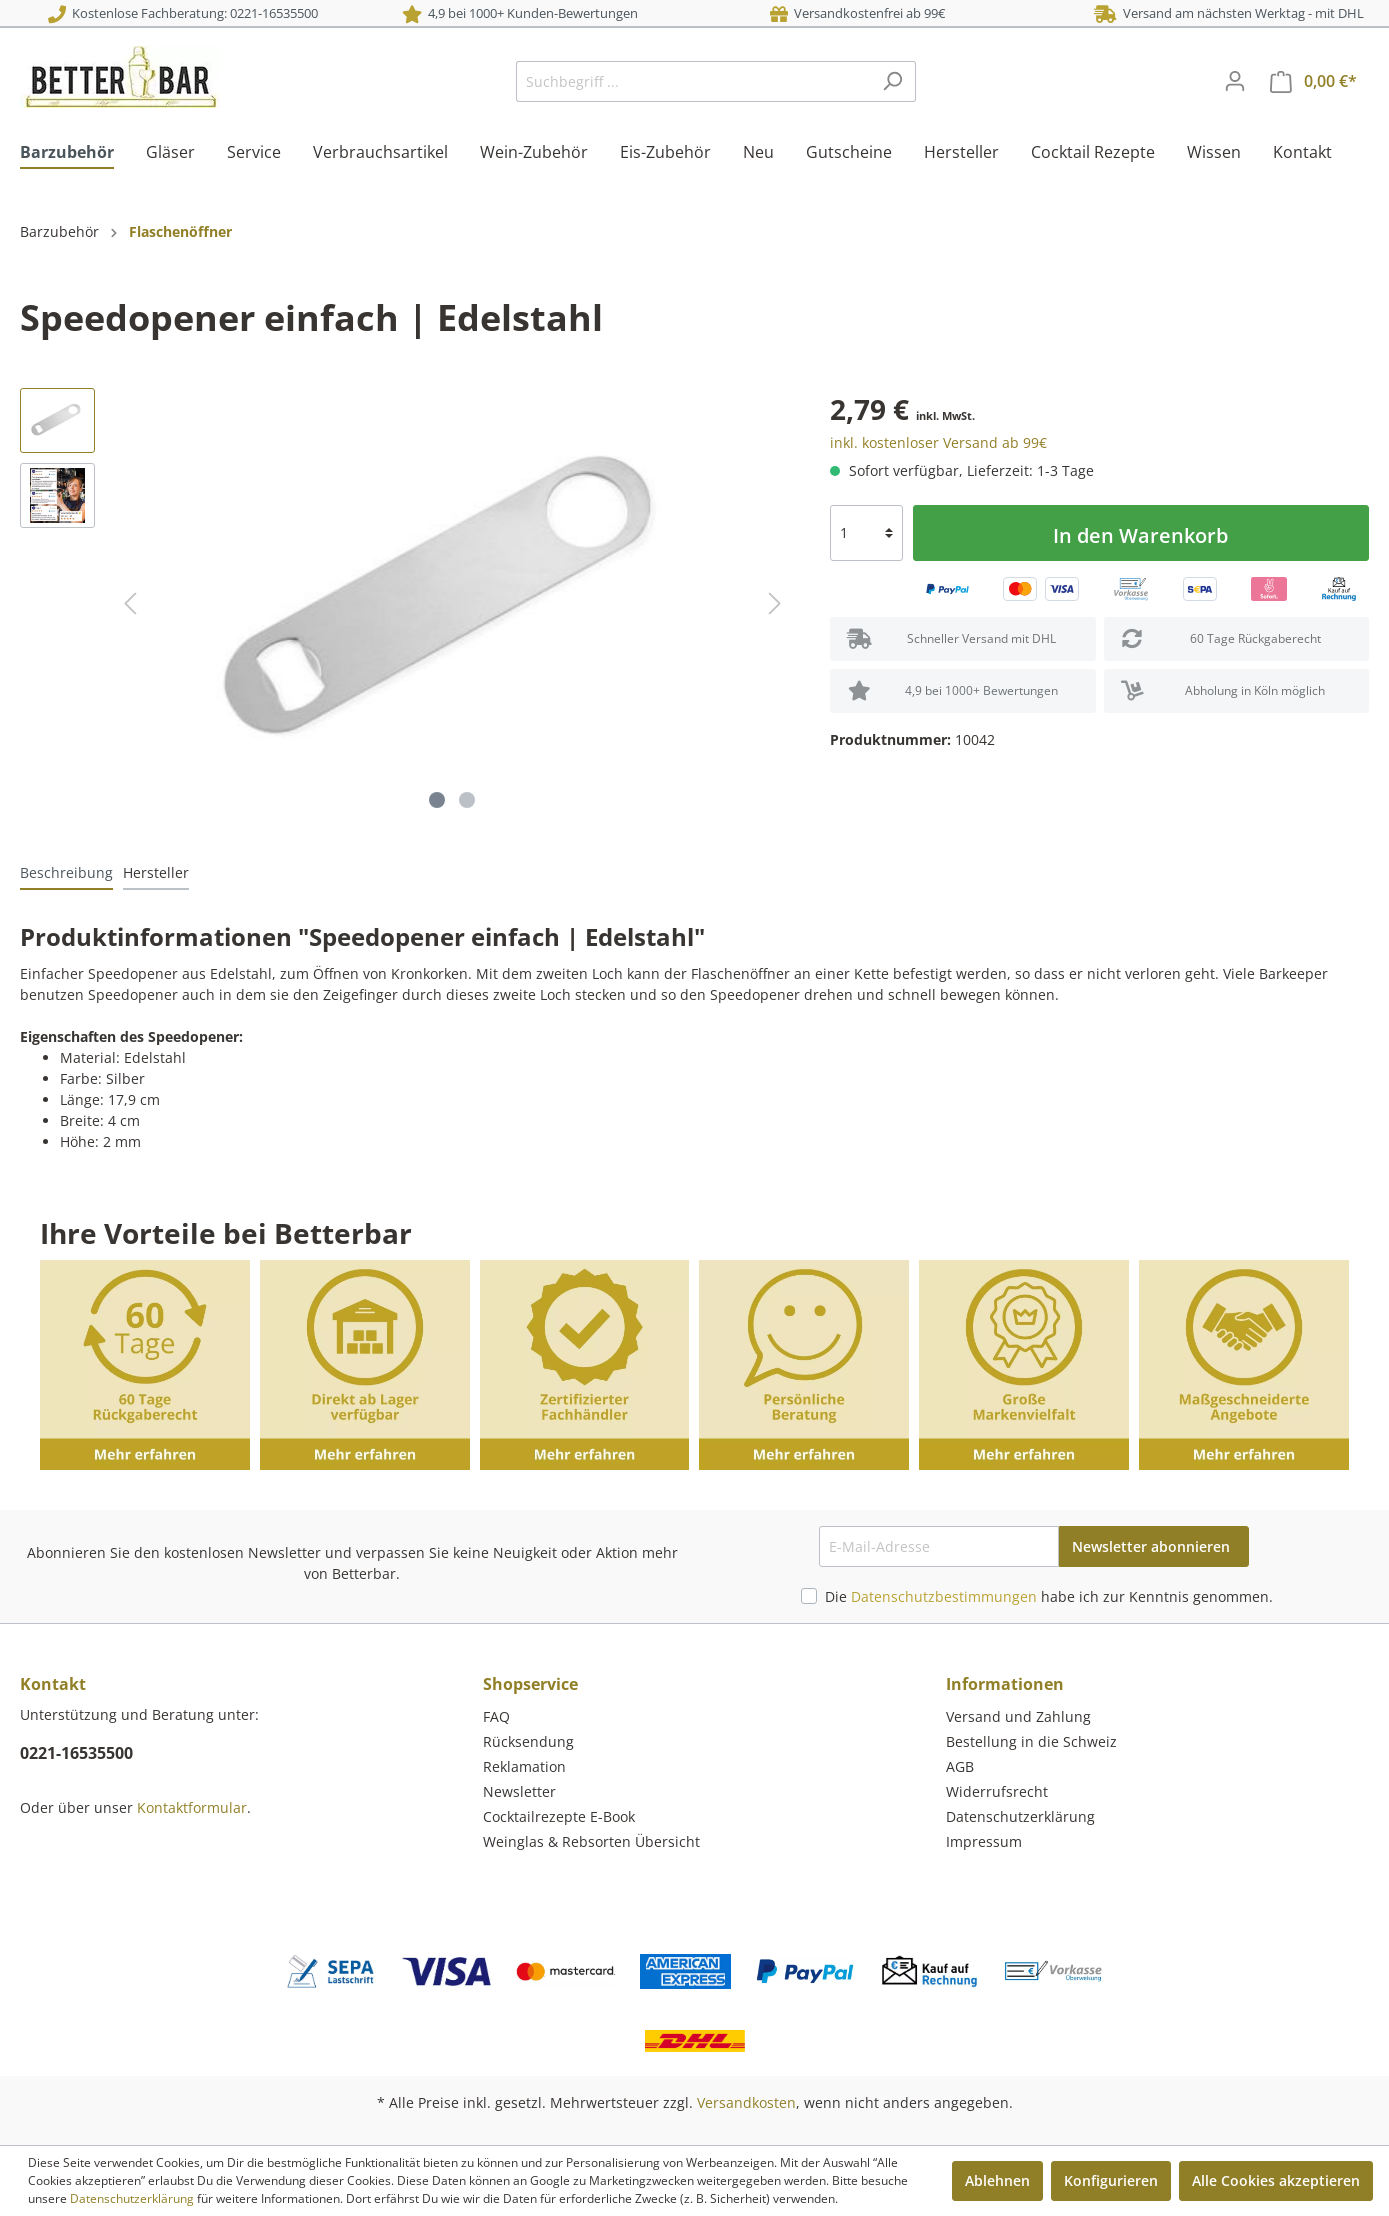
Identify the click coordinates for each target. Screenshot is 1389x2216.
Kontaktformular (192, 1807)
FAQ (496, 1716)
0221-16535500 (76, 1753)
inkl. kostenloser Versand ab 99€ (938, 442)
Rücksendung (528, 1741)
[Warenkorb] (1313, 81)
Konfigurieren (1111, 2180)
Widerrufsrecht (997, 1791)
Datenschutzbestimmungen (944, 1596)
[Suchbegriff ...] (693, 81)
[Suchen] (892, 81)
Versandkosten (746, 2102)
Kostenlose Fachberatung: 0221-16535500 (183, 13)
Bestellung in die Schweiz (1031, 1741)
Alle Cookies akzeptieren (1276, 2180)
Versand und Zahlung (1018, 1716)
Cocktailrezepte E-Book (559, 1816)
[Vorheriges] (130, 603)
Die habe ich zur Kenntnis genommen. (1049, 1596)
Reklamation (524, 1766)
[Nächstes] (775, 603)
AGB (960, 1766)
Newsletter (519, 1791)
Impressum (984, 1841)
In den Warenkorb (1140, 535)
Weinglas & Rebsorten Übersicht (591, 1841)
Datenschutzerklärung (1020, 1816)
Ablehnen (997, 2180)
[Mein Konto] (1235, 81)
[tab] (66, 872)
